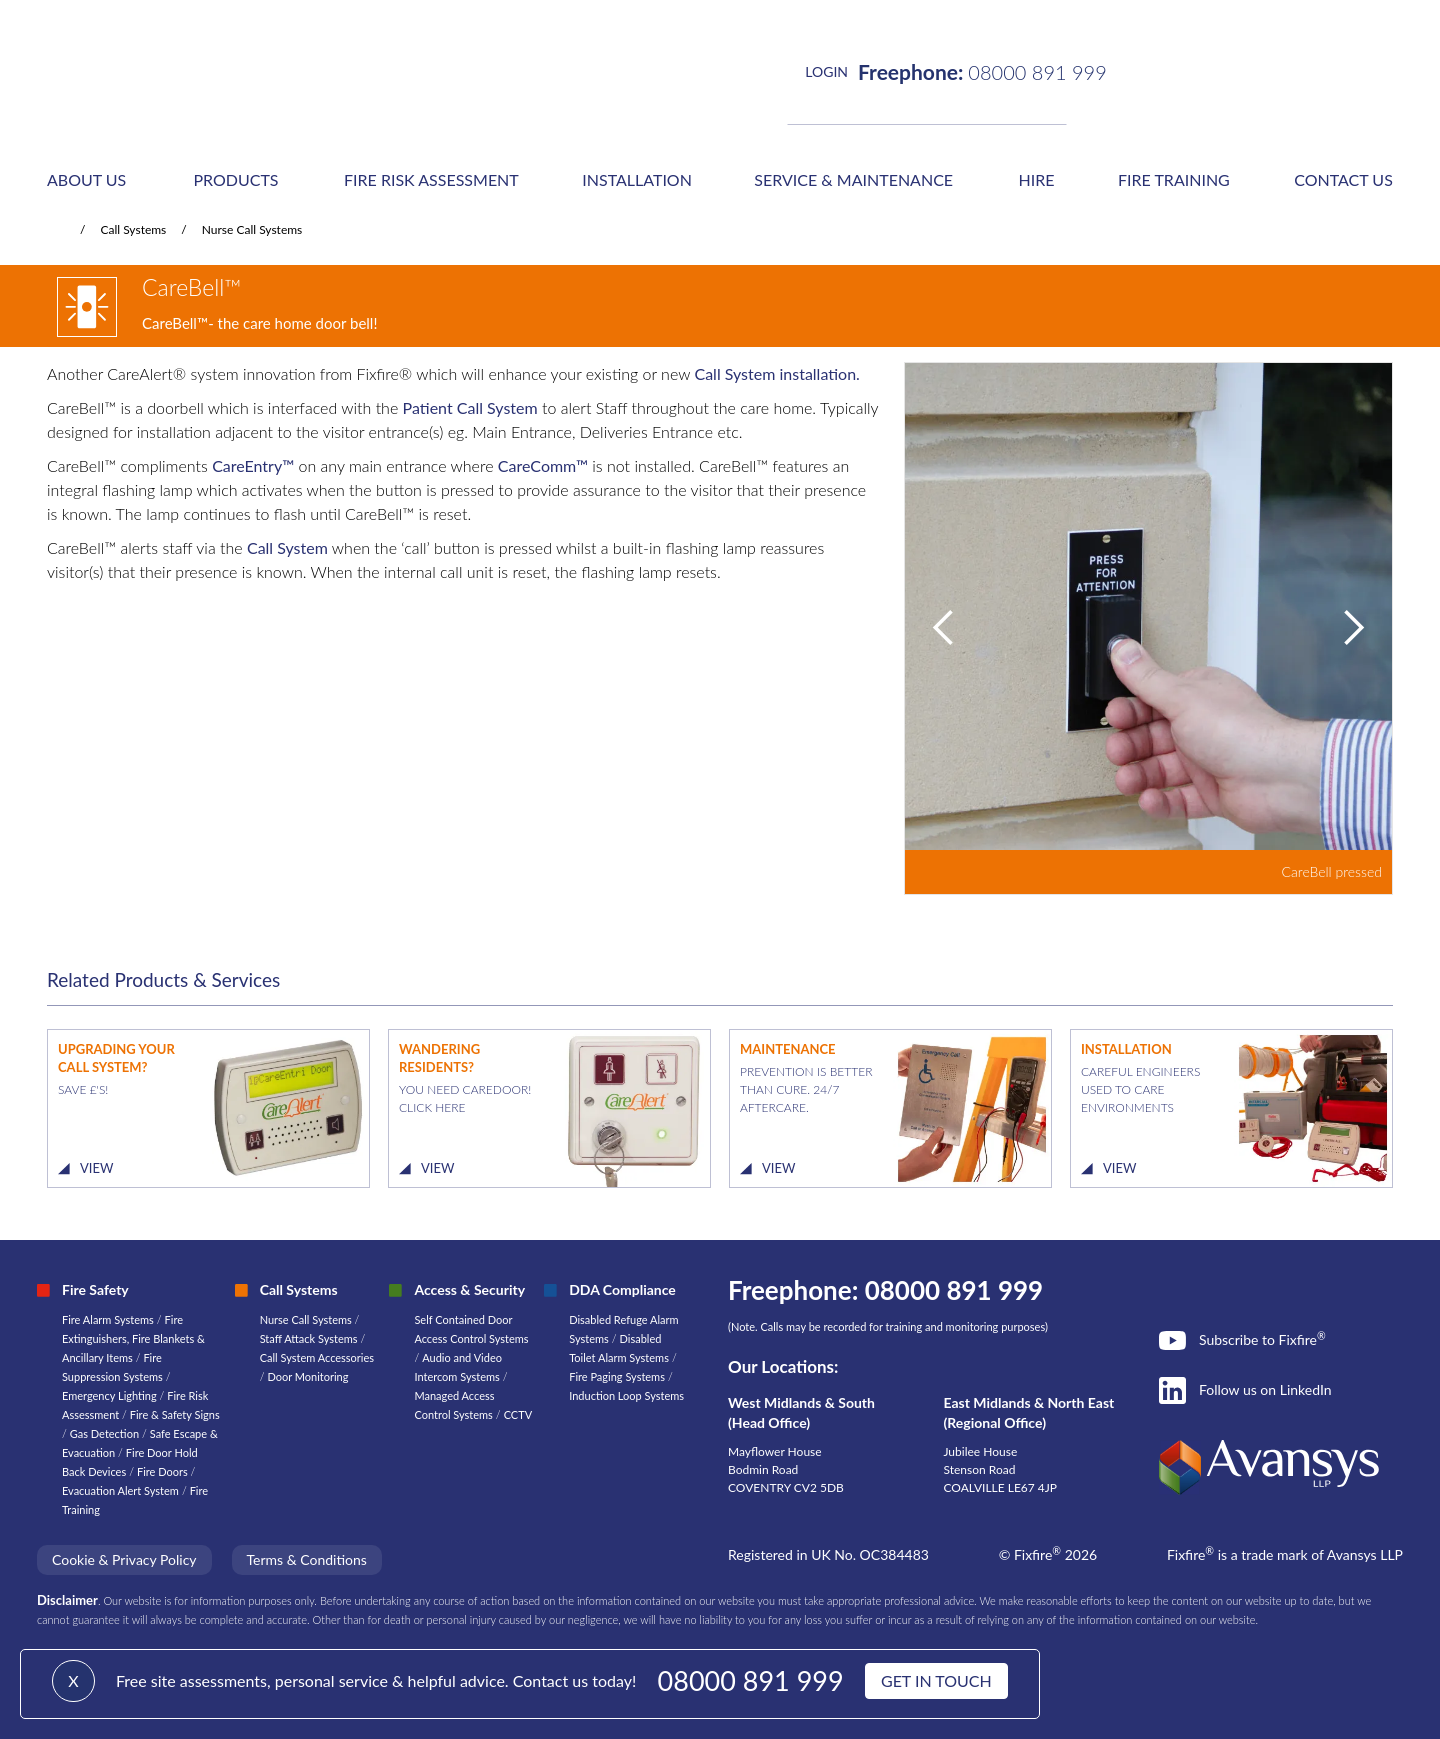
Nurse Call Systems (252, 229)
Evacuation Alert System (120, 1490)
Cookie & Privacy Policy (124, 1559)
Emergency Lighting (111, 1395)
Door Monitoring (307, 1376)
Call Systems (133, 229)
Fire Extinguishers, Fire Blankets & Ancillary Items (133, 1338)
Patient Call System (470, 407)
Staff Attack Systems (309, 1338)
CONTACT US (1343, 179)
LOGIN (826, 71)
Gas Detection (104, 1433)
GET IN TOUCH (936, 1680)
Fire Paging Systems (617, 1376)
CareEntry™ (253, 465)
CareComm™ (543, 465)
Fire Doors (164, 1471)
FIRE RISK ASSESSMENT (431, 179)
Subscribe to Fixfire (1262, 1339)
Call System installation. (776, 373)
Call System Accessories (317, 1357)
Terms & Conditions (307, 1559)
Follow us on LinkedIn (1265, 1389)
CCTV (518, 1414)
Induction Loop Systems (626, 1395)
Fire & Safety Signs (175, 1414)
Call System (287, 547)
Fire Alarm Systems (108, 1319)
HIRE (1037, 179)
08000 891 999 (751, 1680)
